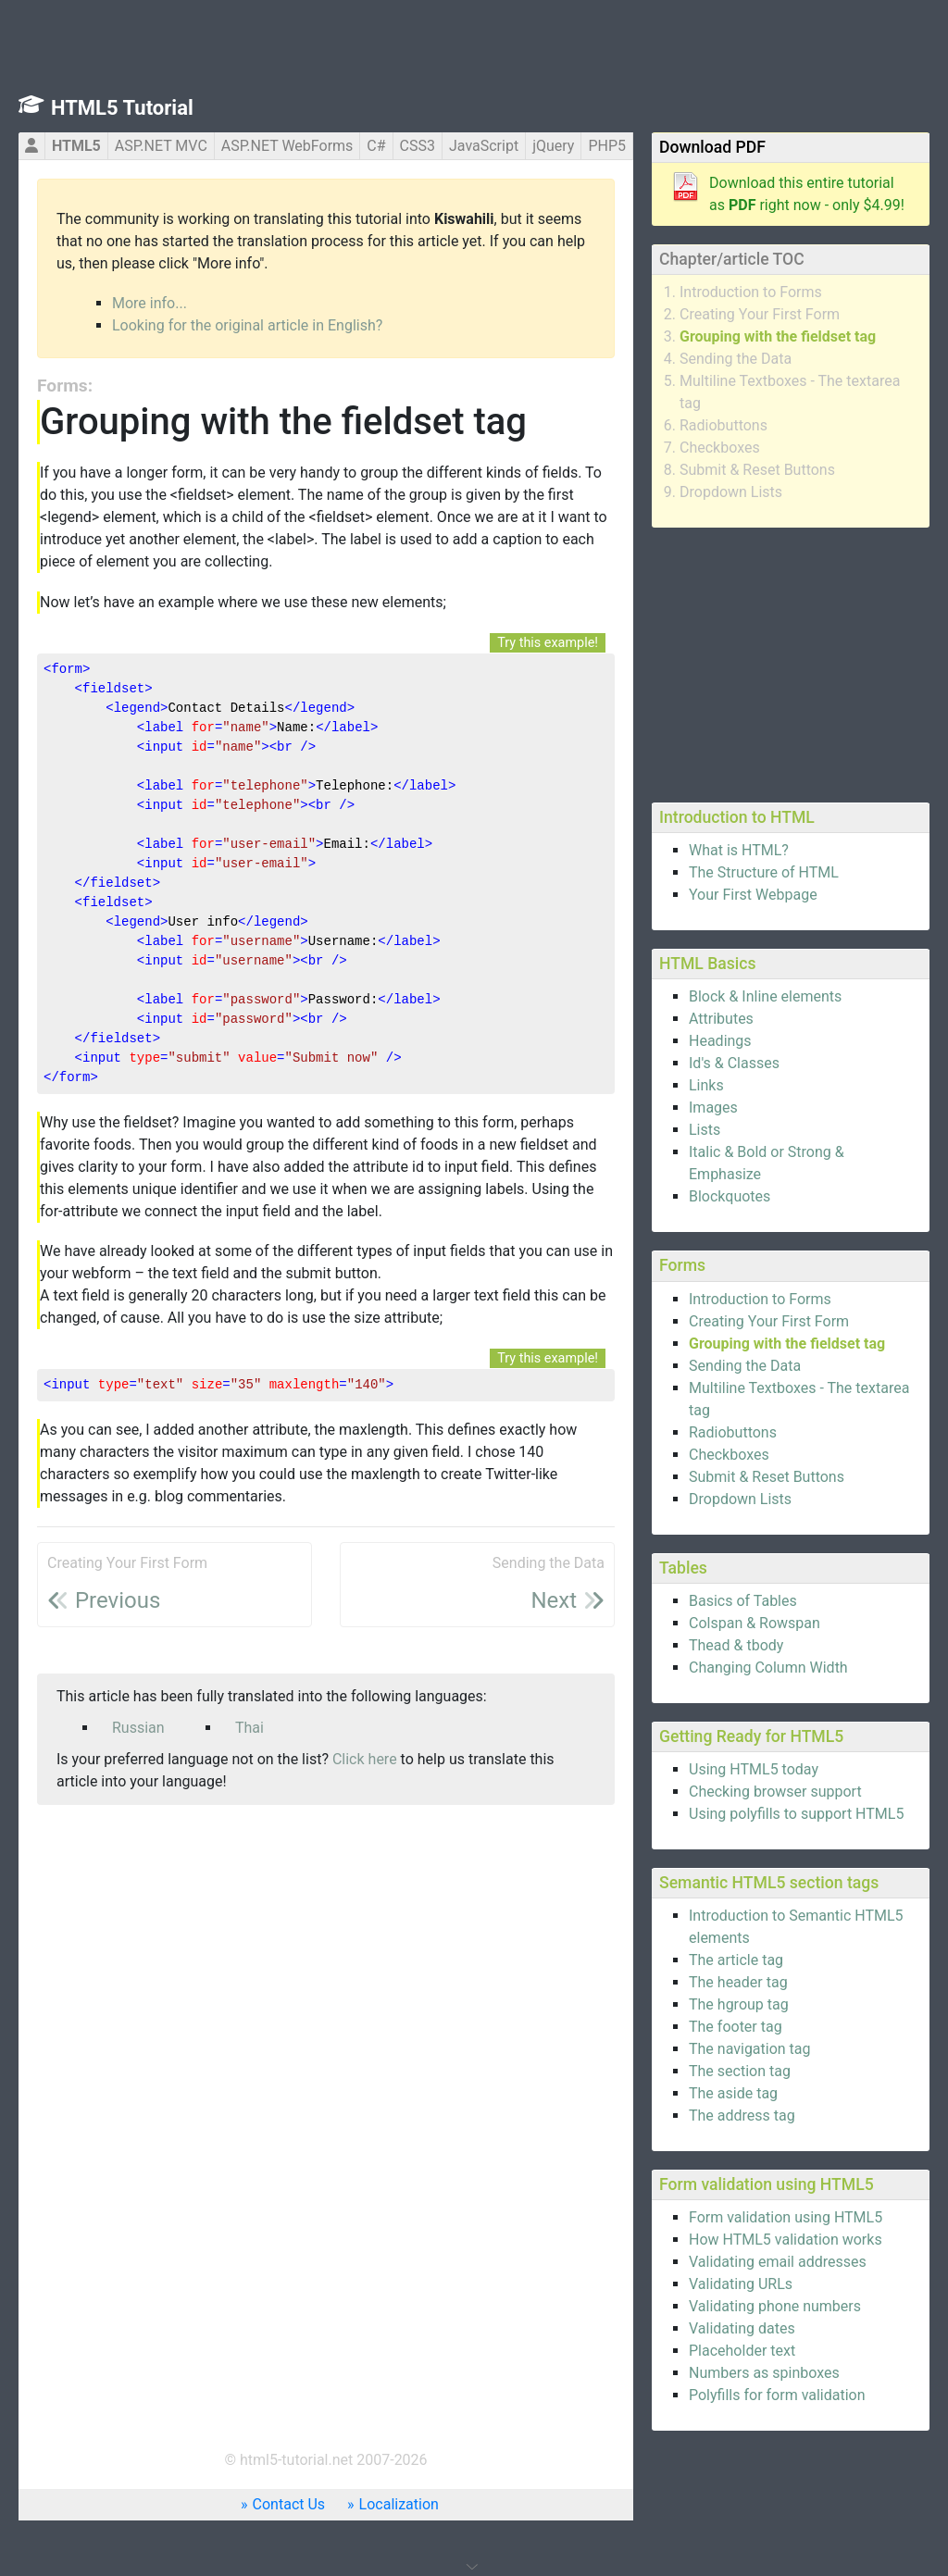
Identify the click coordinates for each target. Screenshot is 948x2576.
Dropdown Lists (731, 492)
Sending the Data (736, 358)
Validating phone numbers (775, 2306)
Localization (399, 2504)
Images (713, 1107)
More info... (149, 303)
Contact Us (289, 2504)
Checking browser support (775, 1791)
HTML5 (76, 146)
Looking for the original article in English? (247, 325)
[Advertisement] (790, 662)
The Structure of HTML (764, 872)
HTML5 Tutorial (122, 107)
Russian (138, 1727)
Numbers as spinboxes (764, 2373)
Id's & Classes (734, 1063)
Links (706, 1085)
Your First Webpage (753, 894)
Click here (364, 1759)
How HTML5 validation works (785, 2239)
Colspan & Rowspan (754, 1623)
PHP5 (607, 146)
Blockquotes (729, 1196)
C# (376, 146)
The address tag (742, 2115)
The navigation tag (750, 2049)
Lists (704, 1130)
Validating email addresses (778, 2262)
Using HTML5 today (753, 1769)
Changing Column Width (768, 1667)
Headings (720, 1041)
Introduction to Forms (751, 292)
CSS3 (417, 146)
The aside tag (733, 2093)
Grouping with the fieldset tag (778, 336)
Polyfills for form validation (777, 2395)
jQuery (553, 146)
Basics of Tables (743, 1601)
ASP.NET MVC (161, 146)
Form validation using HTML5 (785, 2217)
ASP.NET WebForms (287, 146)
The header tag (738, 1982)
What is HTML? (739, 850)
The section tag (740, 2071)
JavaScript (483, 146)
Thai (249, 1727)
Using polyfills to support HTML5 (796, 1814)
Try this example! (547, 643)
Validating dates (742, 2328)
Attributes (721, 1018)
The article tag (736, 1960)
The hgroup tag (739, 2004)
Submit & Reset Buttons (757, 470)
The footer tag (735, 2026)
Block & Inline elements (765, 996)
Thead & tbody (736, 1645)
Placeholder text (742, 2350)
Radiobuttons (723, 425)
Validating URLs (740, 2284)
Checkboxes (720, 447)
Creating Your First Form (760, 314)
